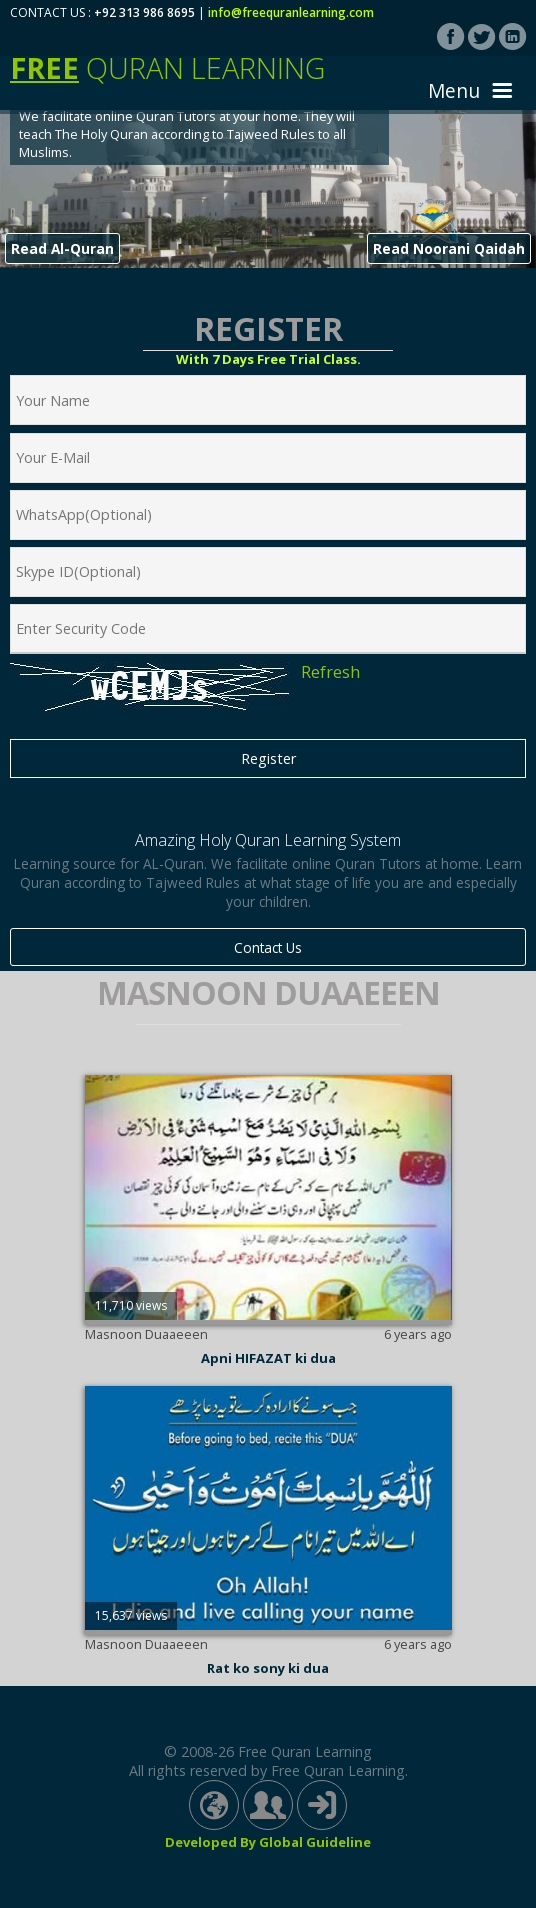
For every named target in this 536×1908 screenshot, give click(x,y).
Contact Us (268, 947)
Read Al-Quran (62, 248)
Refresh (330, 672)
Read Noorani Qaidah (449, 248)
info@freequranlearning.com (291, 12)
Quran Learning (167, 67)
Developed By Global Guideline (268, 1842)
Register (268, 758)
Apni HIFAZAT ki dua (268, 1358)
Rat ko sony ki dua (268, 1668)
